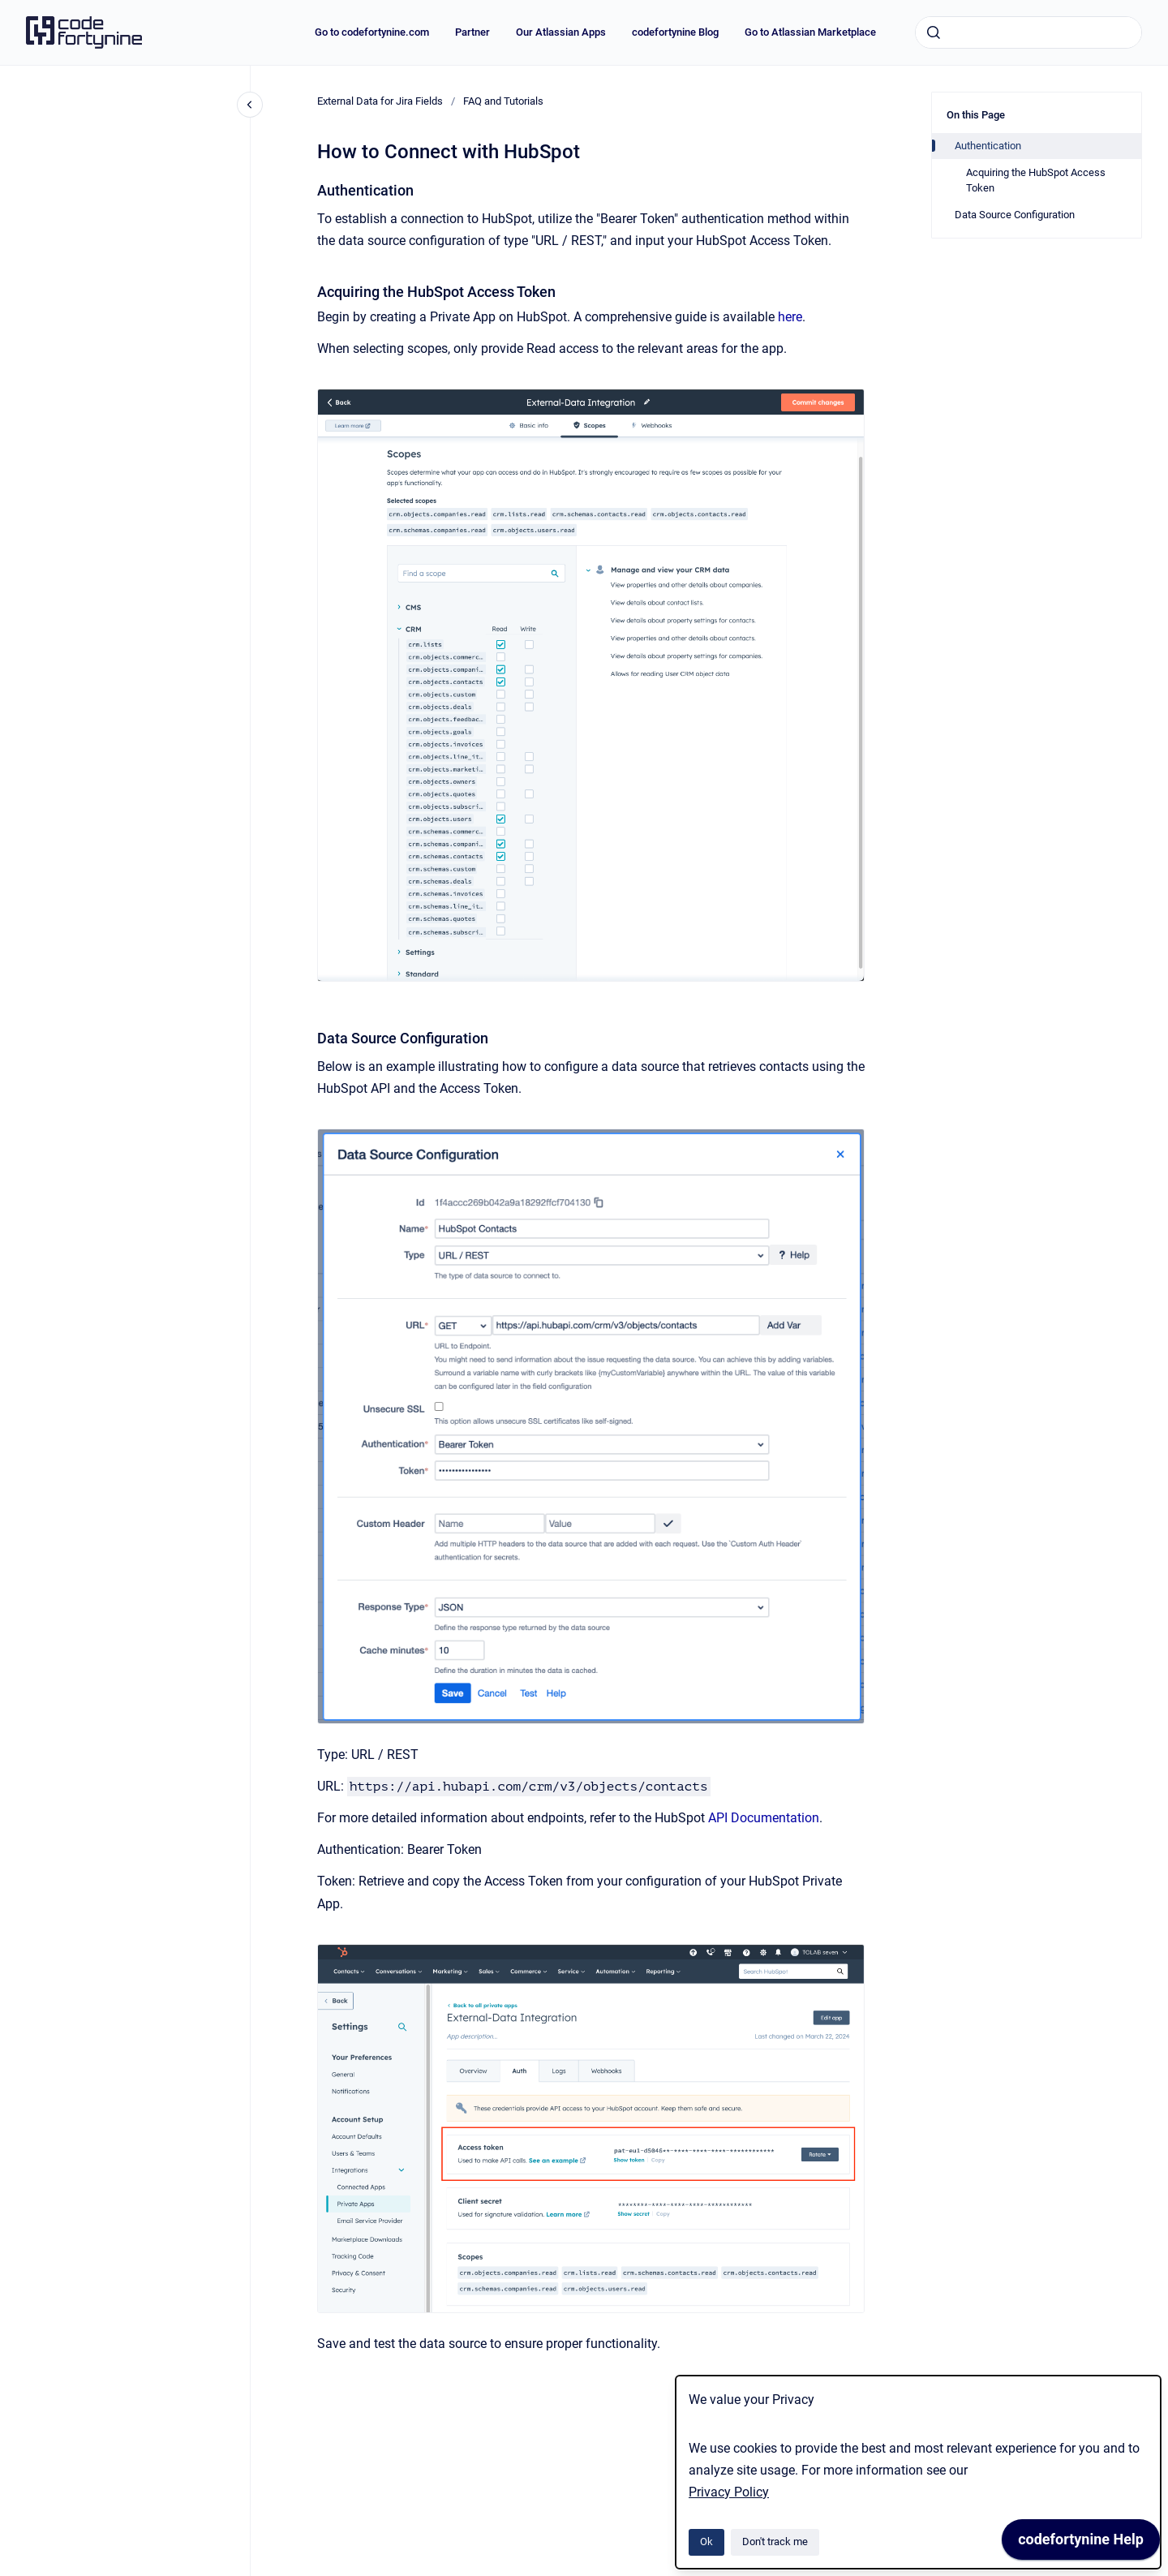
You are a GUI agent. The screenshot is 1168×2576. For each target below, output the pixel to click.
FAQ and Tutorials (503, 101)
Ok (706, 2541)
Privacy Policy (729, 2492)
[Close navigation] (250, 105)
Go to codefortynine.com (372, 32)
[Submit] (934, 32)
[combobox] (1028, 32)
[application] (1081, 2543)
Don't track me (775, 2541)
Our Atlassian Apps (561, 32)
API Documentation (763, 1818)
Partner (472, 32)
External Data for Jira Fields (380, 101)
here (790, 317)
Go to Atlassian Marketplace (810, 32)
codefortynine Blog (675, 32)
